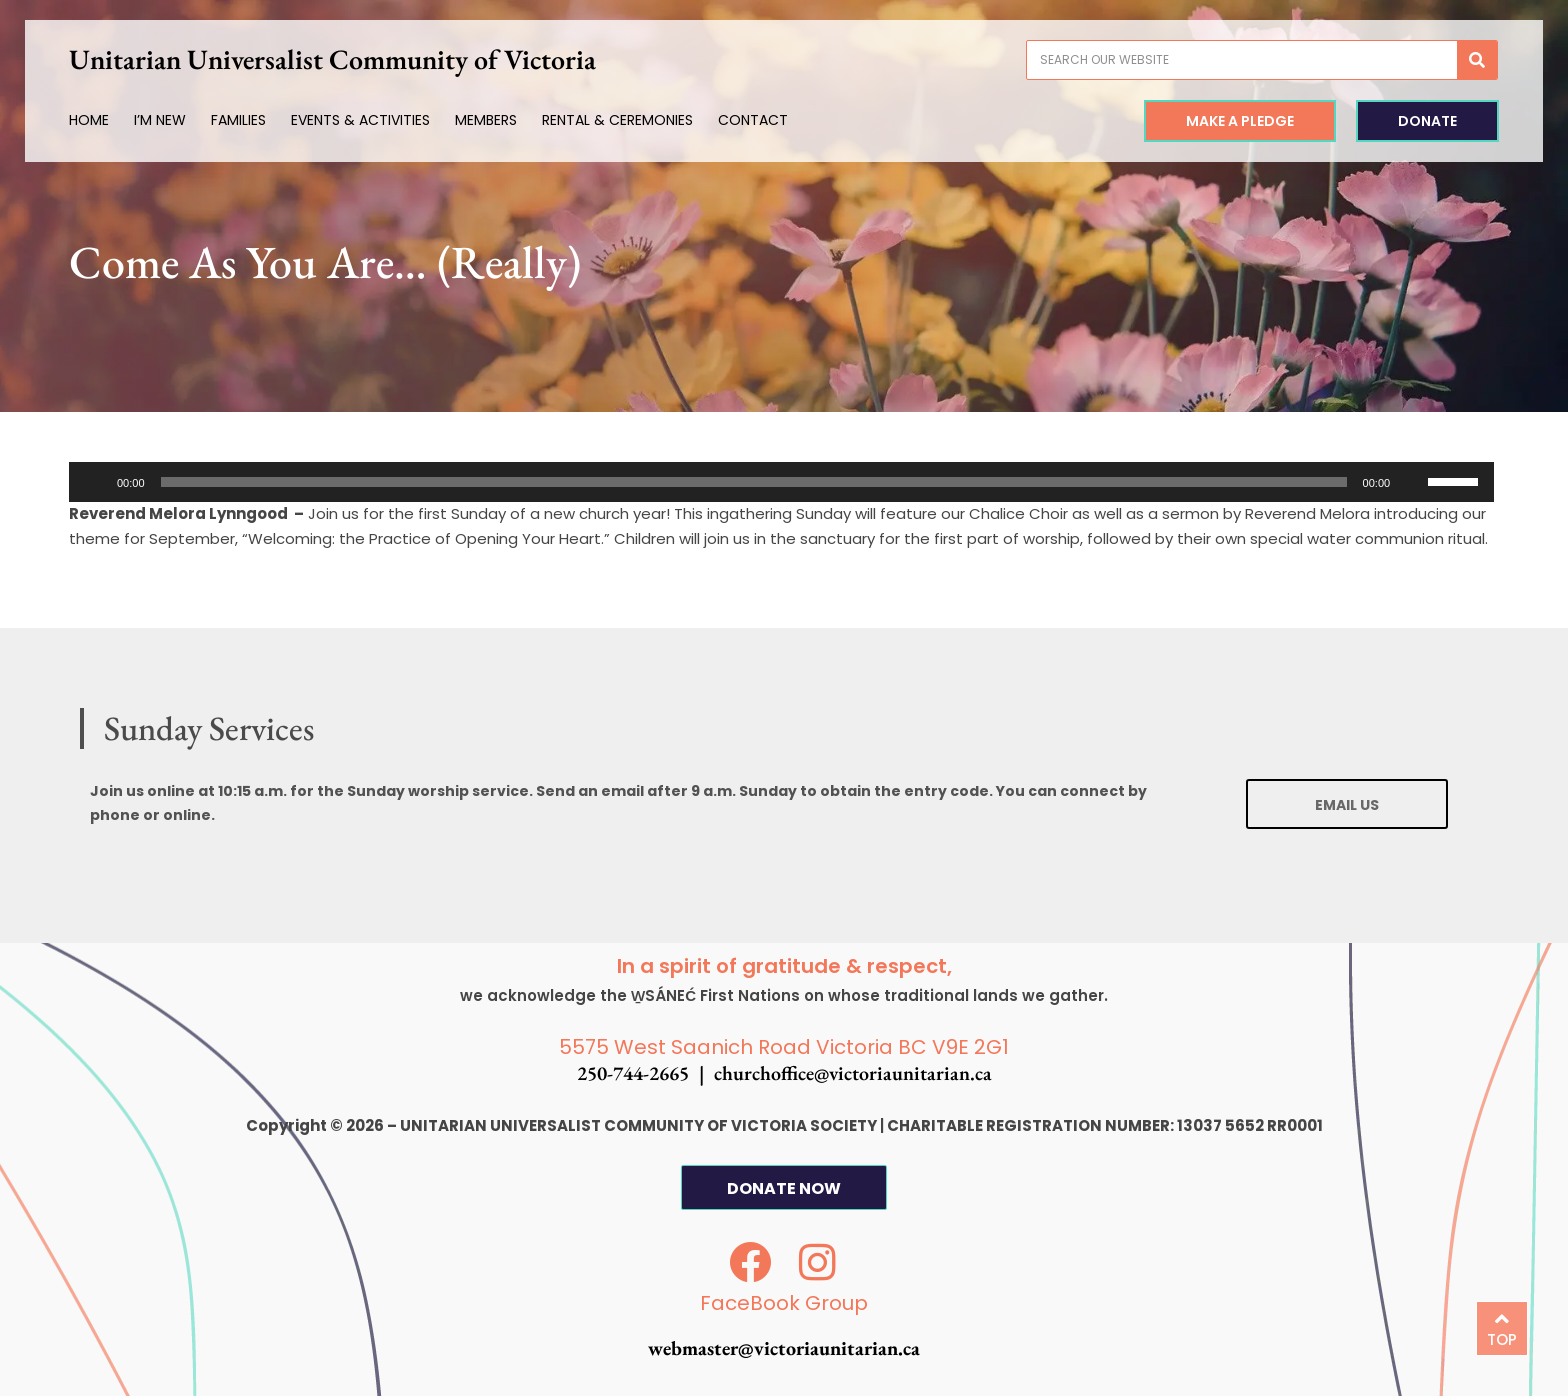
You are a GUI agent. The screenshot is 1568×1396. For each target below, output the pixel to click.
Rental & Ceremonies (617, 120)
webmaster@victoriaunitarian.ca (784, 1348)
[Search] (1477, 60)
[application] (781, 482)
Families (238, 120)
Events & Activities (360, 120)
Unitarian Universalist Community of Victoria (332, 59)
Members (486, 120)
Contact (753, 120)
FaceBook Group (784, 1303)
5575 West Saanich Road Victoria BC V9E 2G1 (784, 1047)
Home (89, 120)
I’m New (160, 120)
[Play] (95, 482)
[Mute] (1412, 482)
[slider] (754, 482)
